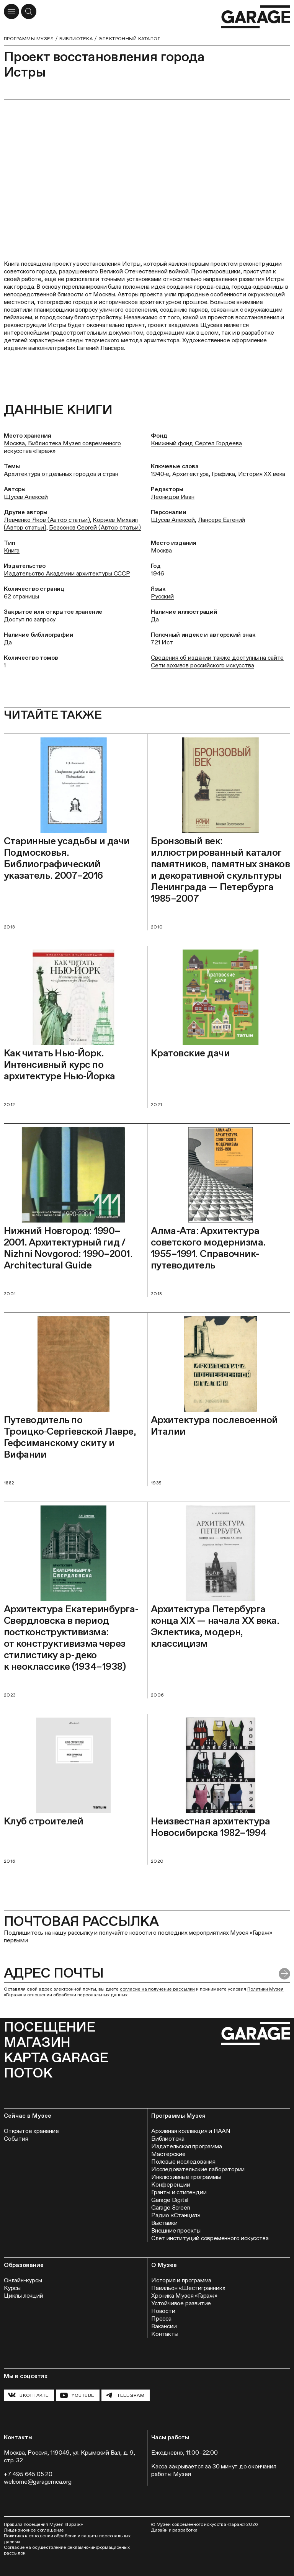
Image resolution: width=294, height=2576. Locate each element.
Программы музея (29, 38)
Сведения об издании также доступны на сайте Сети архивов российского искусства (217, 661)
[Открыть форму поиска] (28, 11)
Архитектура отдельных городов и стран (61, 473)
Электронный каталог (129, 38)
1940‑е (160, 473)
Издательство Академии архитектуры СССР (67, 573)
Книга (12, 550)
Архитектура (190, 473)
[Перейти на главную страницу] (255, 17)
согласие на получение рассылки (157, 1989)
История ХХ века (262, 473)
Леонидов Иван (172, 496)
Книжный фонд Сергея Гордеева (196, 443)
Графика (223, 473)
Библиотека (76, 38)
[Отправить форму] (284, 1973)
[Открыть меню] (11, 11)
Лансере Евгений (221, 519)
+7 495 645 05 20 (28, 2474)
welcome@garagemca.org (38, 2481)
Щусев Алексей (26, 496)
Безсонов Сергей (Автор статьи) (94, 527)
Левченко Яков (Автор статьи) (47, 519)
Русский (162, 596)
